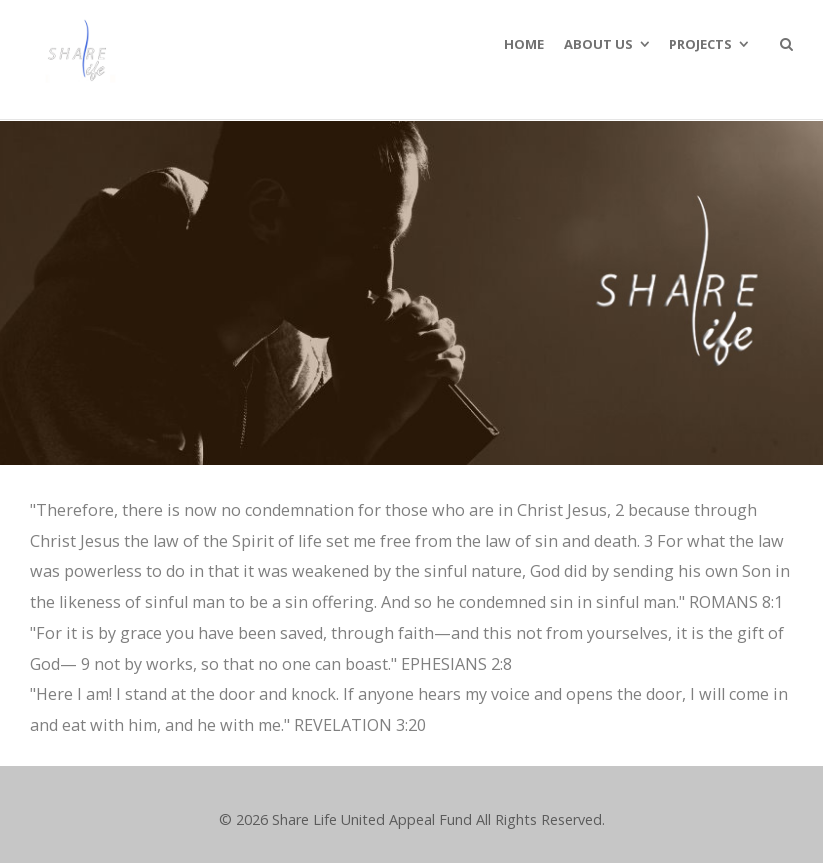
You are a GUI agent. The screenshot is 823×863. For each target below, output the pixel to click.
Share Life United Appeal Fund (372, 819)
